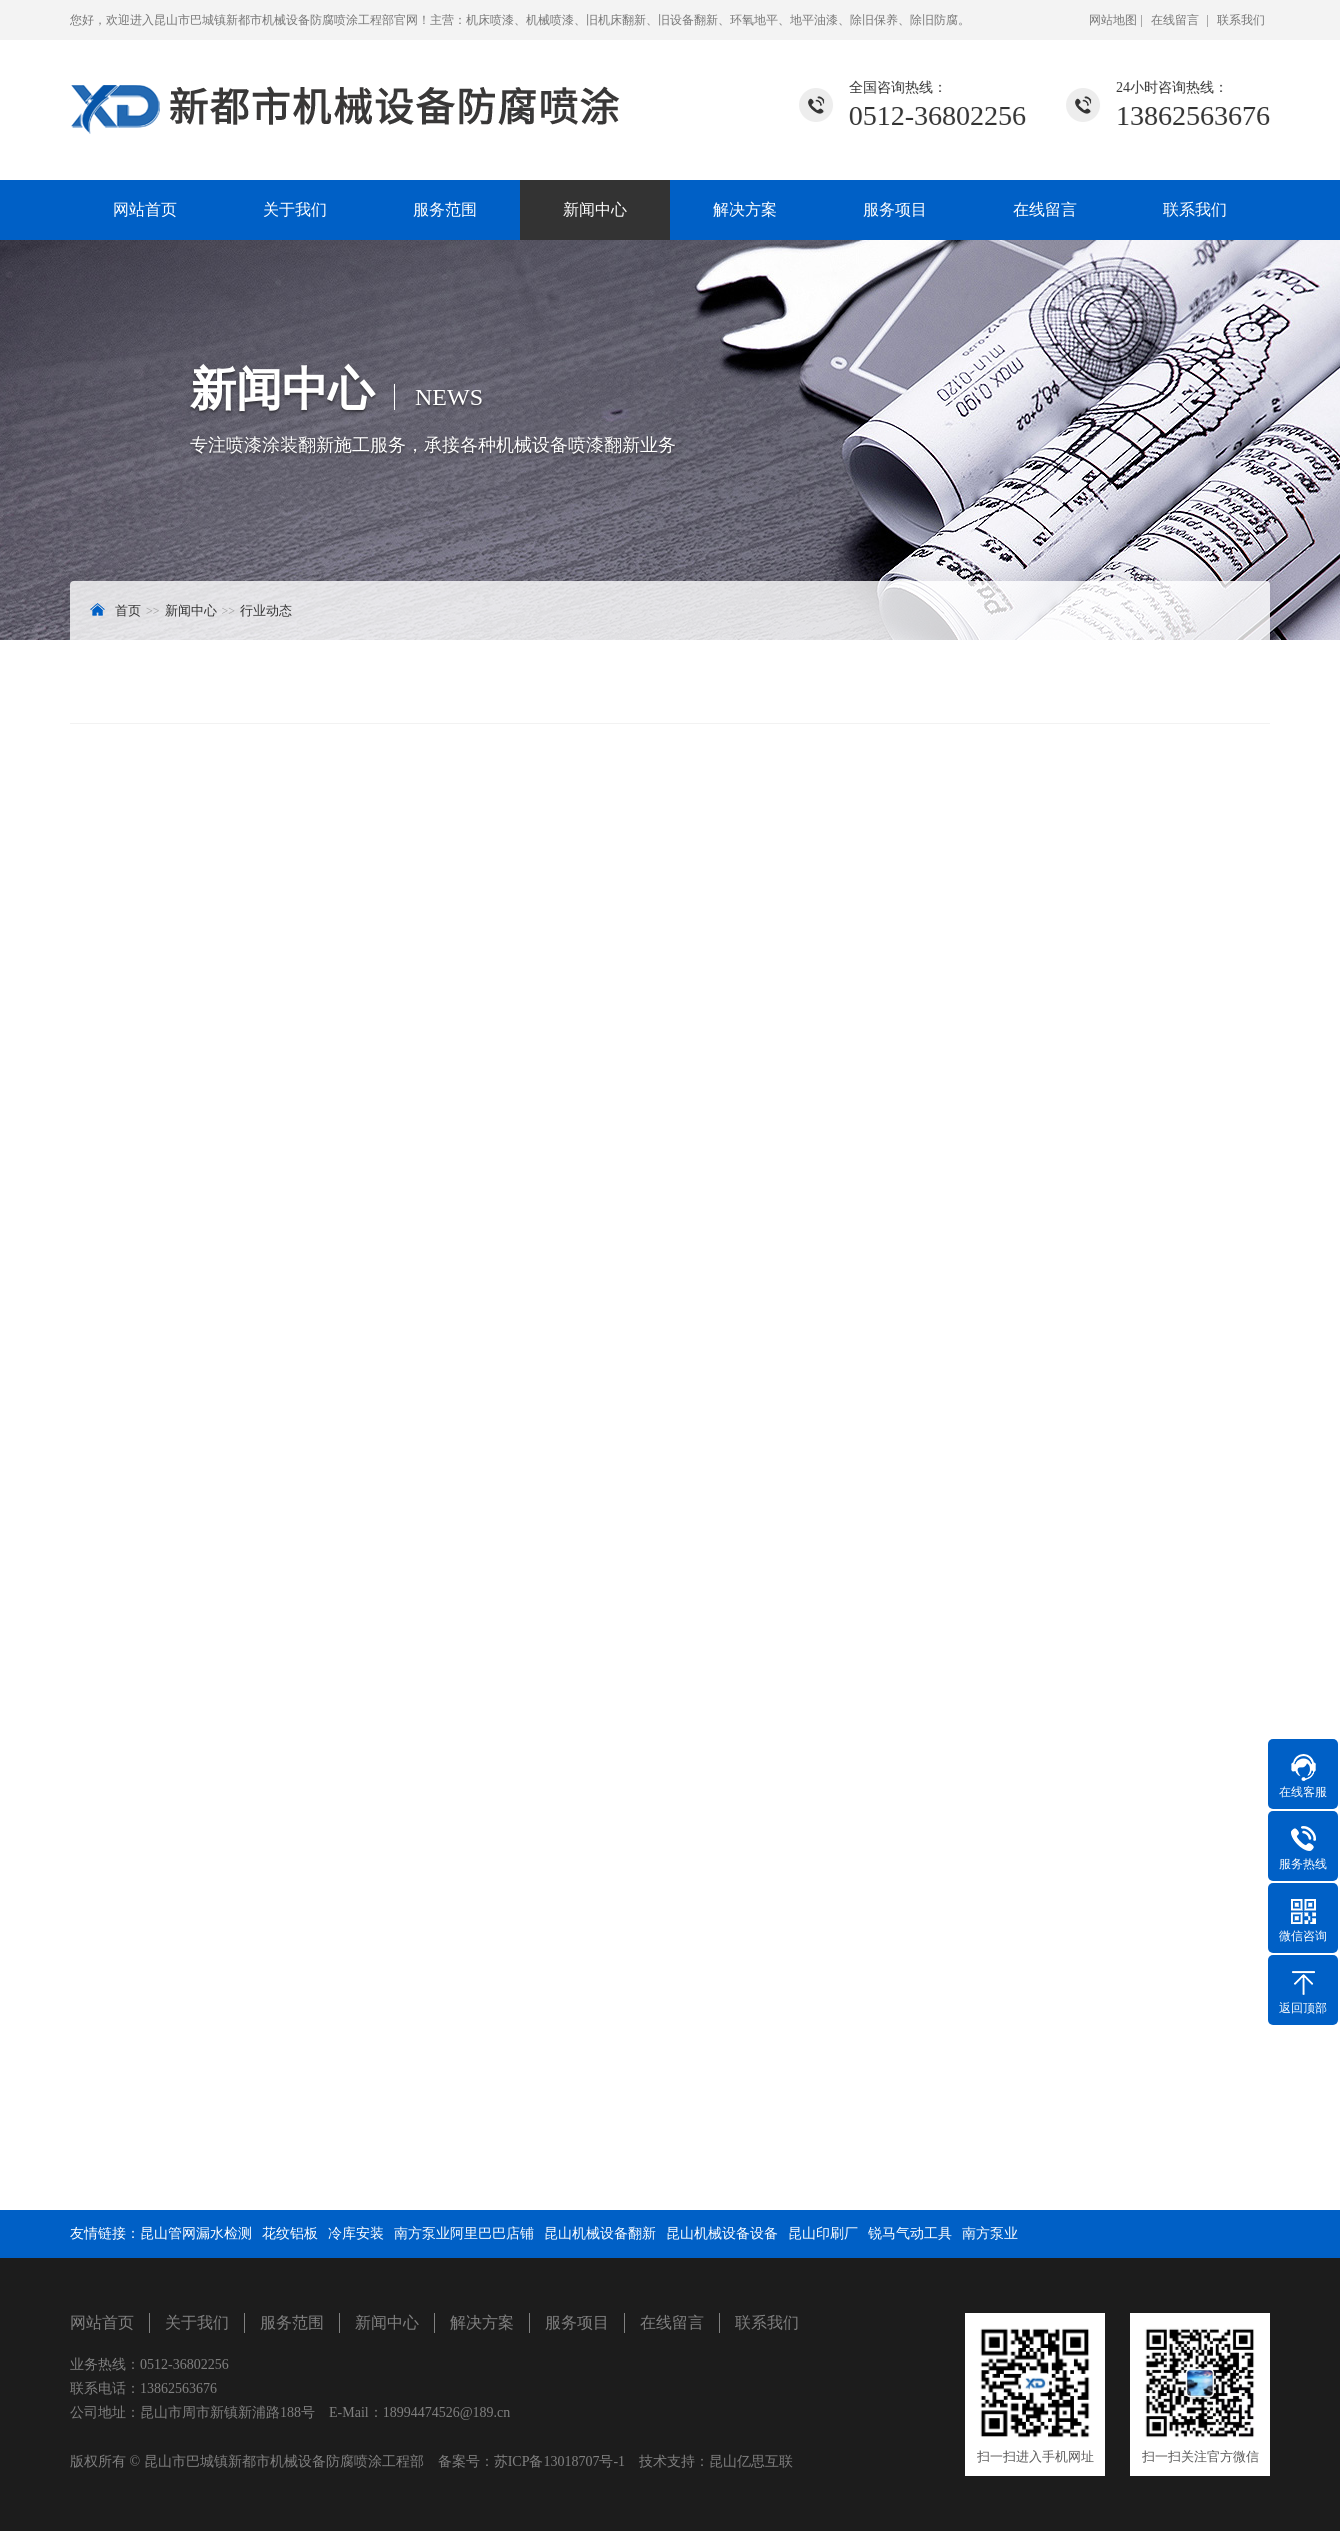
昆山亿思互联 (751, 2461)
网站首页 (145, 209)
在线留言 (1175, 20)
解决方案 (745, 209)
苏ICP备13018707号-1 (559, 2461)
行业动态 (266, 610)
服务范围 (445, 209)
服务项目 (895, 209)
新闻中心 (595, 209)
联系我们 (1241, 20)
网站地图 (1114, 20)
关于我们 (295, 209)
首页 (128, 610)
